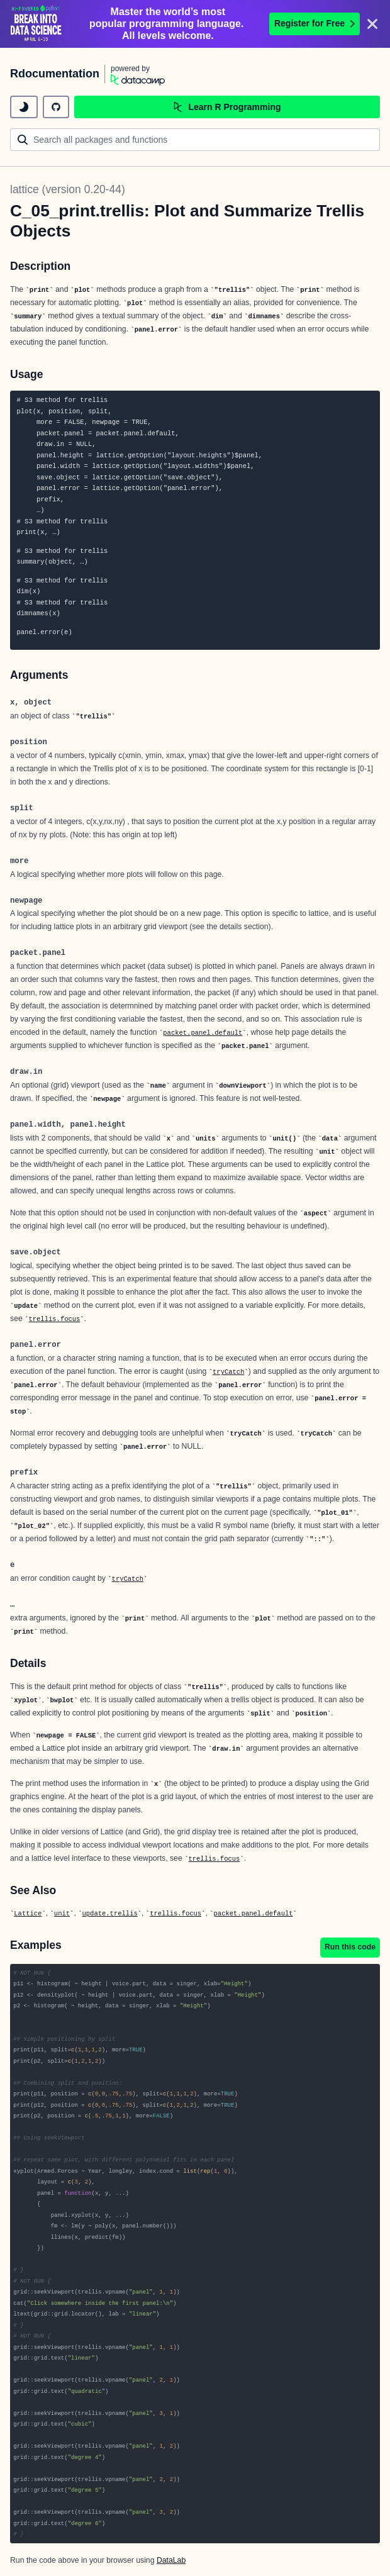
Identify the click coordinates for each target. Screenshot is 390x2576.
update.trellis (110, 1913)
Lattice (28, 1913)
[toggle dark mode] (24, 107)
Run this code (350, 1947)
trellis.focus (54, 1319)
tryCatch (228, 1372)
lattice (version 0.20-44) (67, 189)
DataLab (171, 2560)
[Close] (372, 23)
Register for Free (314, 23)
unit (62, 1913)
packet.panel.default (202, 1033)
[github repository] (56, 107)
